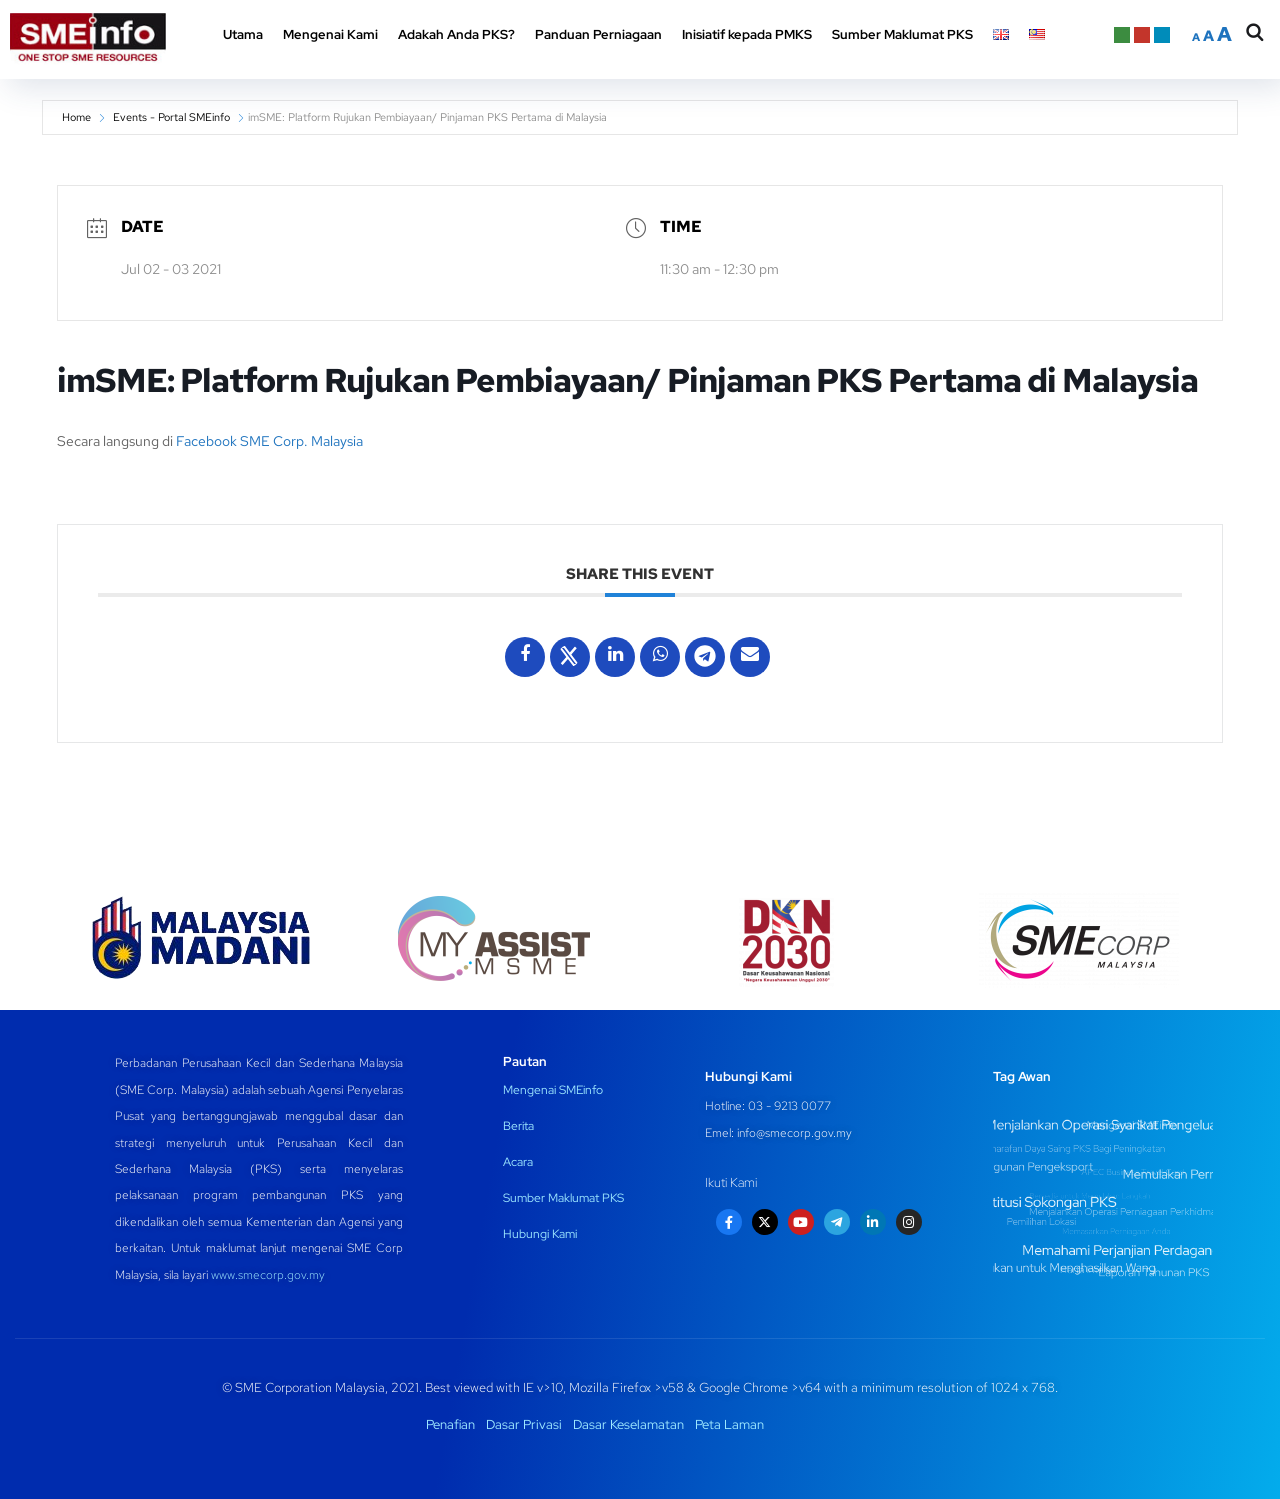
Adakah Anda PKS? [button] (456, 34)
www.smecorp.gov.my (268, 1275)
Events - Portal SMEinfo (171, 117)
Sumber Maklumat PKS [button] (902, 34)
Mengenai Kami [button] (330, 34)
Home (76, 117)
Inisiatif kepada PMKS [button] (747, 34)
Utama (243, 34)
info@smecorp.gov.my (794, 1133)
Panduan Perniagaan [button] (598, 34)
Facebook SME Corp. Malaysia (269, 441)
